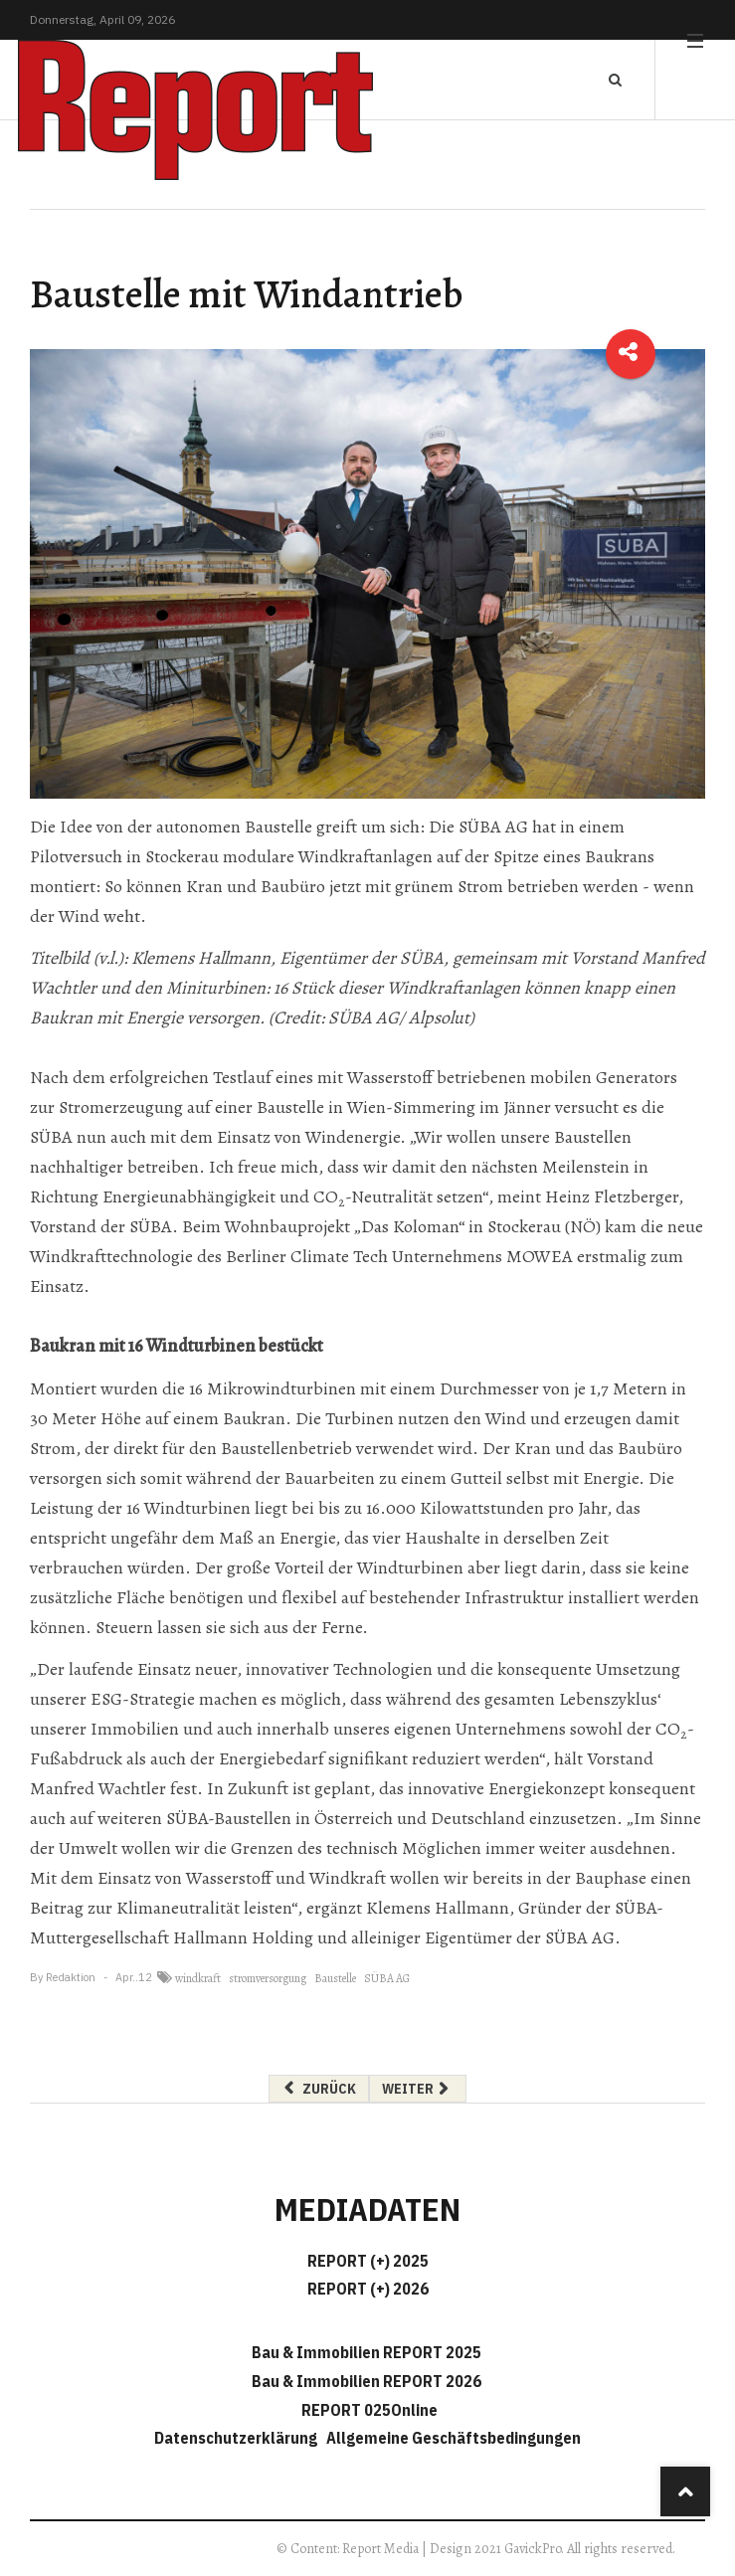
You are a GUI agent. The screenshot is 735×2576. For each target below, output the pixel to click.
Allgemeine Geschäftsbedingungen (453, 2438)
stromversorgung (267, 1978)
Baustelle (335, 1978)
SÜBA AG (387, 1978)
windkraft (198, 1978)
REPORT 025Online (368, 2410)
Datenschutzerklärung (238, 2438)
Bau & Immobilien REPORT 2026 (366, 2381)
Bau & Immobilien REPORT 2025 (366, 2352)
